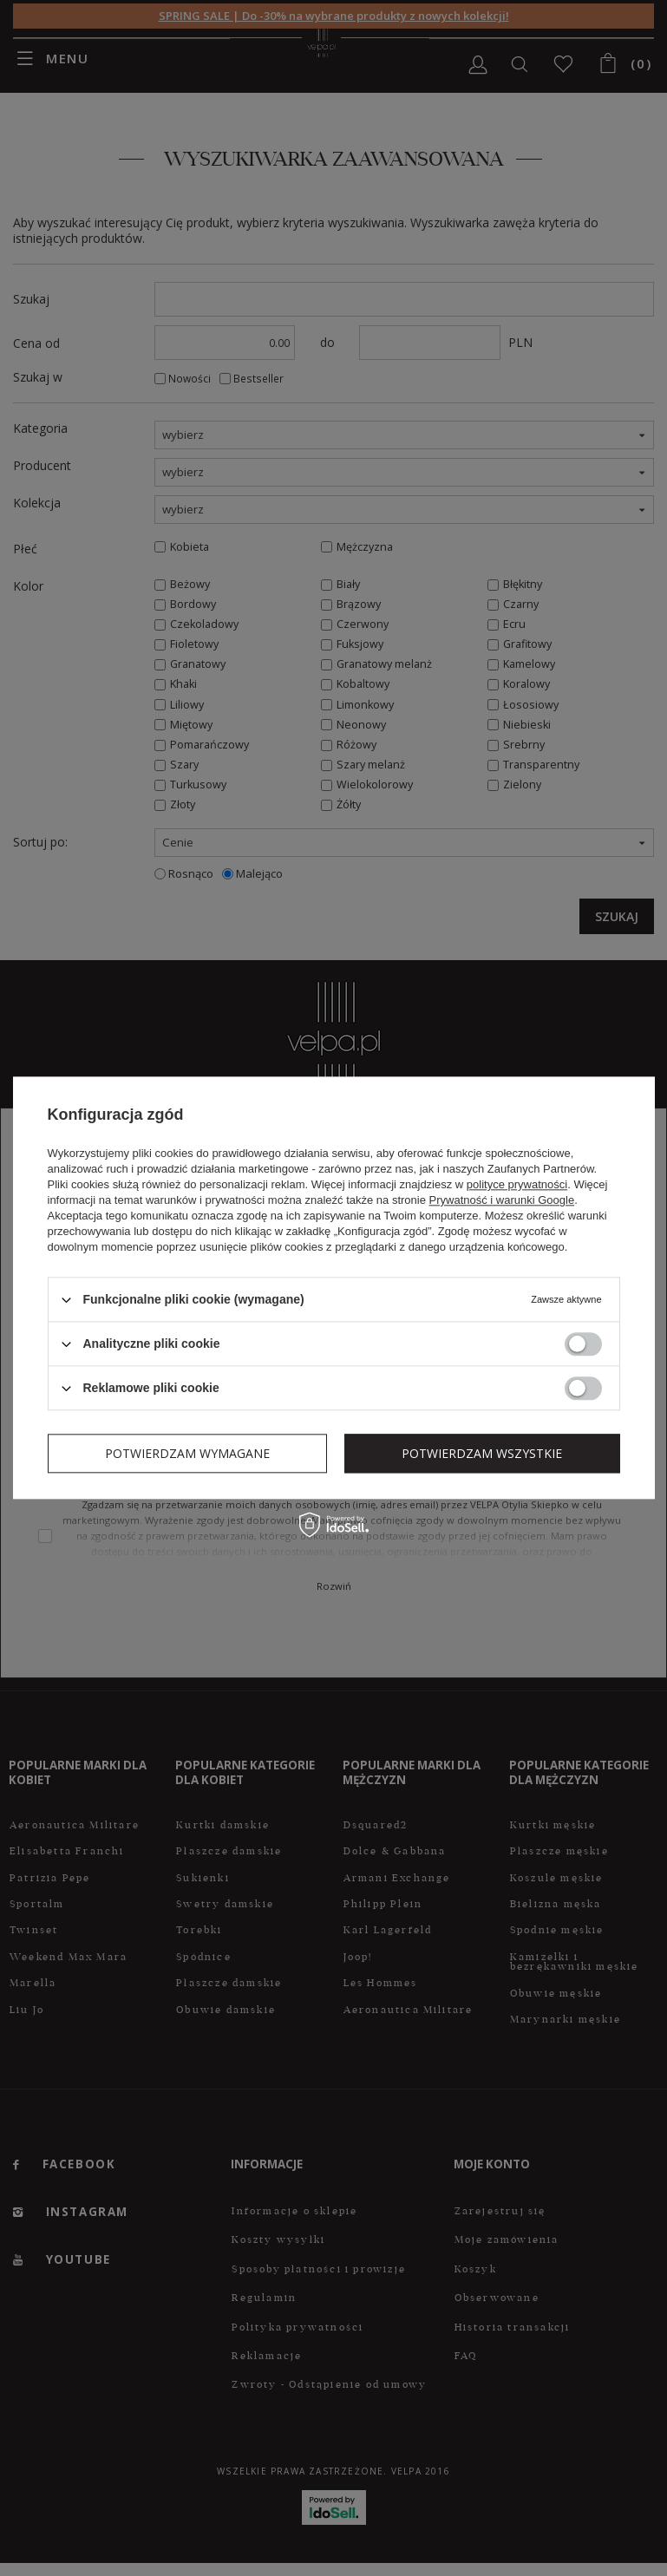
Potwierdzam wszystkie (482, 1453)
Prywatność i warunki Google (502, 1199)
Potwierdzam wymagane (187, 1453)
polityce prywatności (517, 1184)
